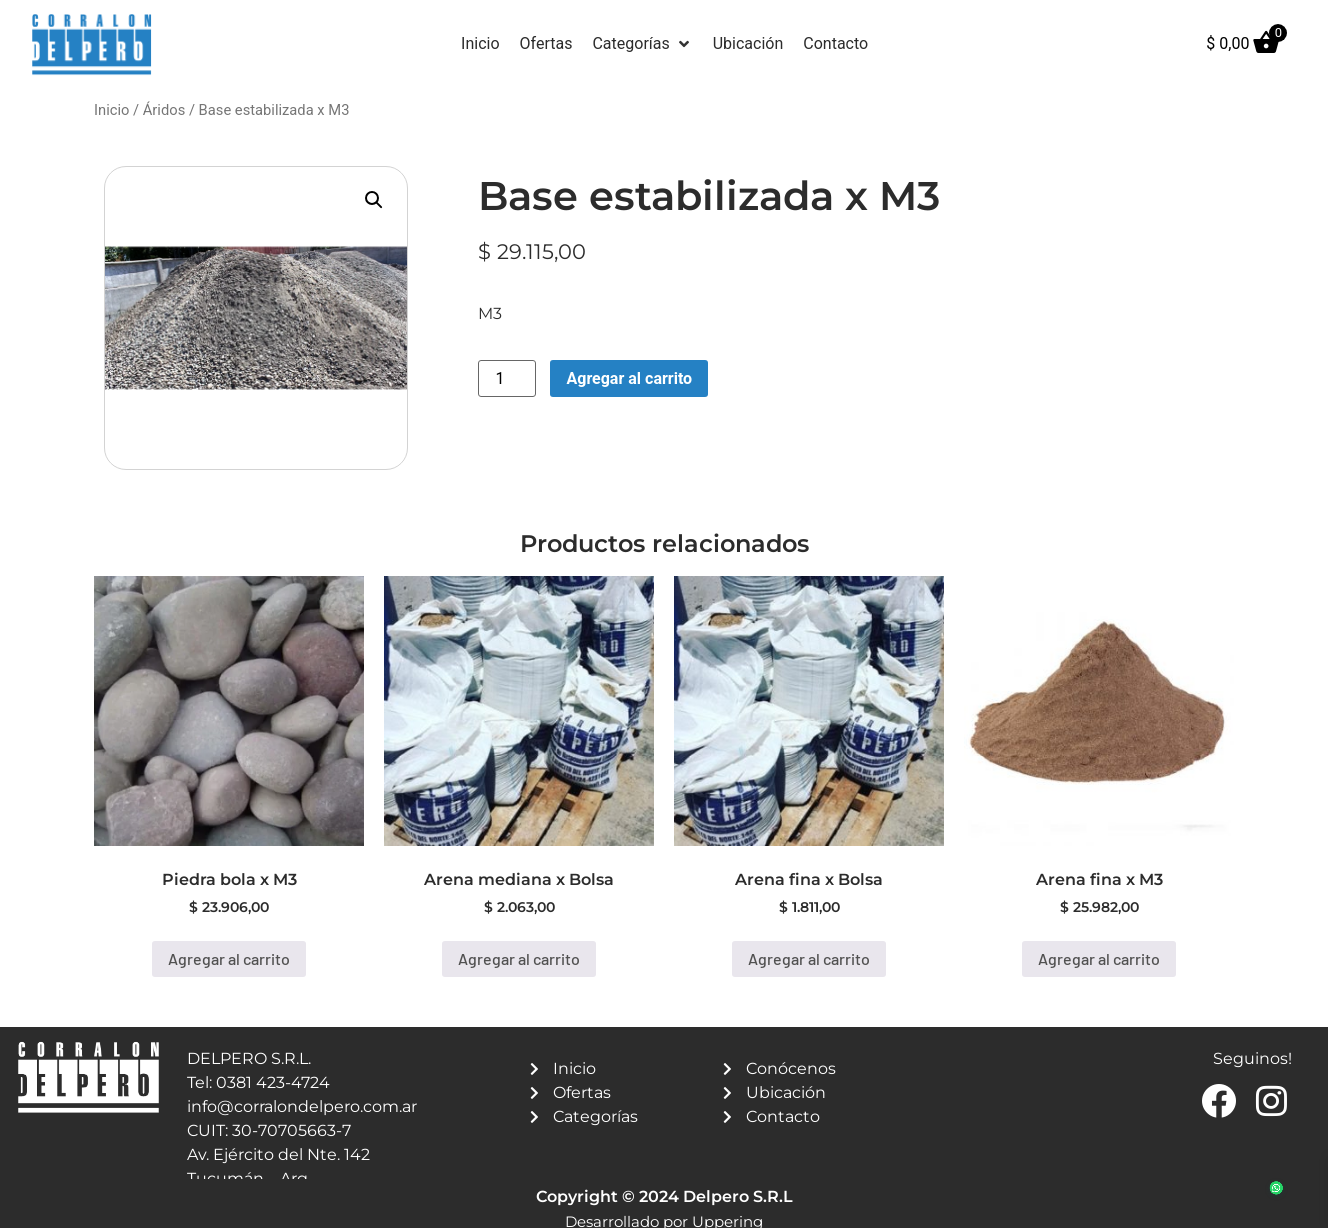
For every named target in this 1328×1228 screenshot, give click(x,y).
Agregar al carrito (629, 378)
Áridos (164, 110)
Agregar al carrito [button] (229, 958)
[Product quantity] (507, 378)
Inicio (111, 110)
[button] (642, 44)
